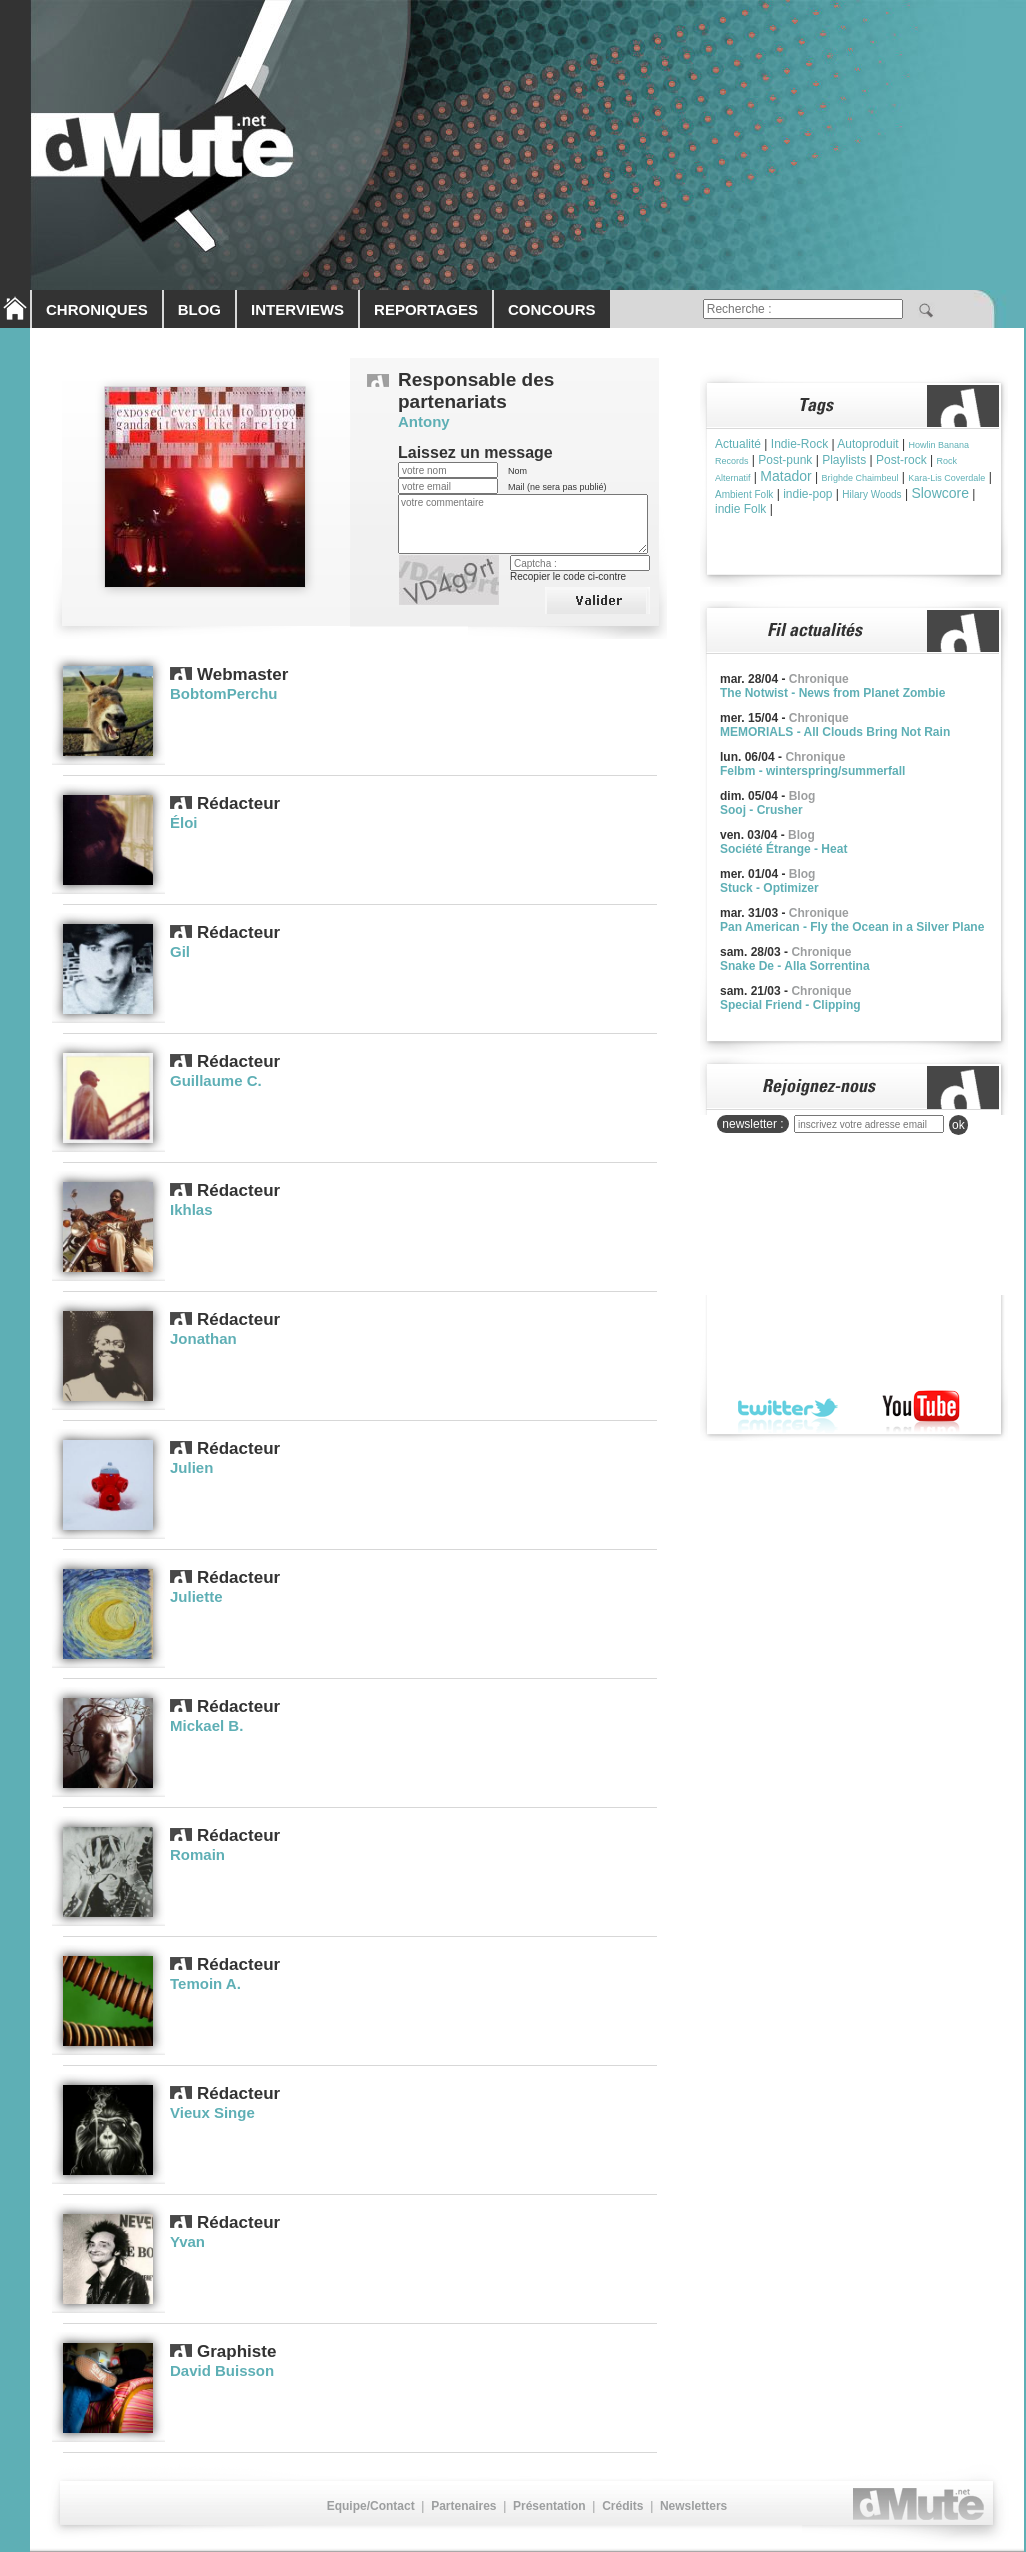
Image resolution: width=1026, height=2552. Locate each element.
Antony (424, 421)
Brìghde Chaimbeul (859, 478)
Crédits (622, 2506)
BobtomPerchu (224, 693)
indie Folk (740, 509)
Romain (197, 1854)
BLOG (199, 309)
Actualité (738, 444)
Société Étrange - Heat (783, 849)
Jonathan (203, 1338)
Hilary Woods (871, 494)
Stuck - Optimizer (769, 888)
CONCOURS (552, 309)
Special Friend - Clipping (790, 1005)
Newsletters (693, 2506)
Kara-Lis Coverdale (946, 478)
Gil (180, 951)
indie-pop (807, 494)
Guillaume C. (216, 1080)
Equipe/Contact (371, 2506)
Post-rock (901, 460)
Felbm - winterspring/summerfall (812, 771)
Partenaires (463, 2506)
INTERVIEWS (297, 309)
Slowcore (940, 493)
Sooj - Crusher (761, 810)
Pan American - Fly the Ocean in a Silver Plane (852, 927)
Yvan (187, 2241)
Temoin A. (205, 1983)
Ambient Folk (744, 494)
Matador (785, 476)
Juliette (196, 1596)
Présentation (549, 2506)
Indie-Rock (799, 444)
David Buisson (222, 2370)
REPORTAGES (426, 309)
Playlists (844, 460)
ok (958, 1125)
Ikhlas (191, 1209)
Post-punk (785, 460)
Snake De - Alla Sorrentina (795, 966)
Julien (191, 1467)
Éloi (184, 822)
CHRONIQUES (97, 309)
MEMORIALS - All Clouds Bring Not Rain (835, 732)
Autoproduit (867, 444)
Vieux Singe (212, 2112)
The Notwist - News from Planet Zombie (832, 693)
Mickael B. (206, 1725)
